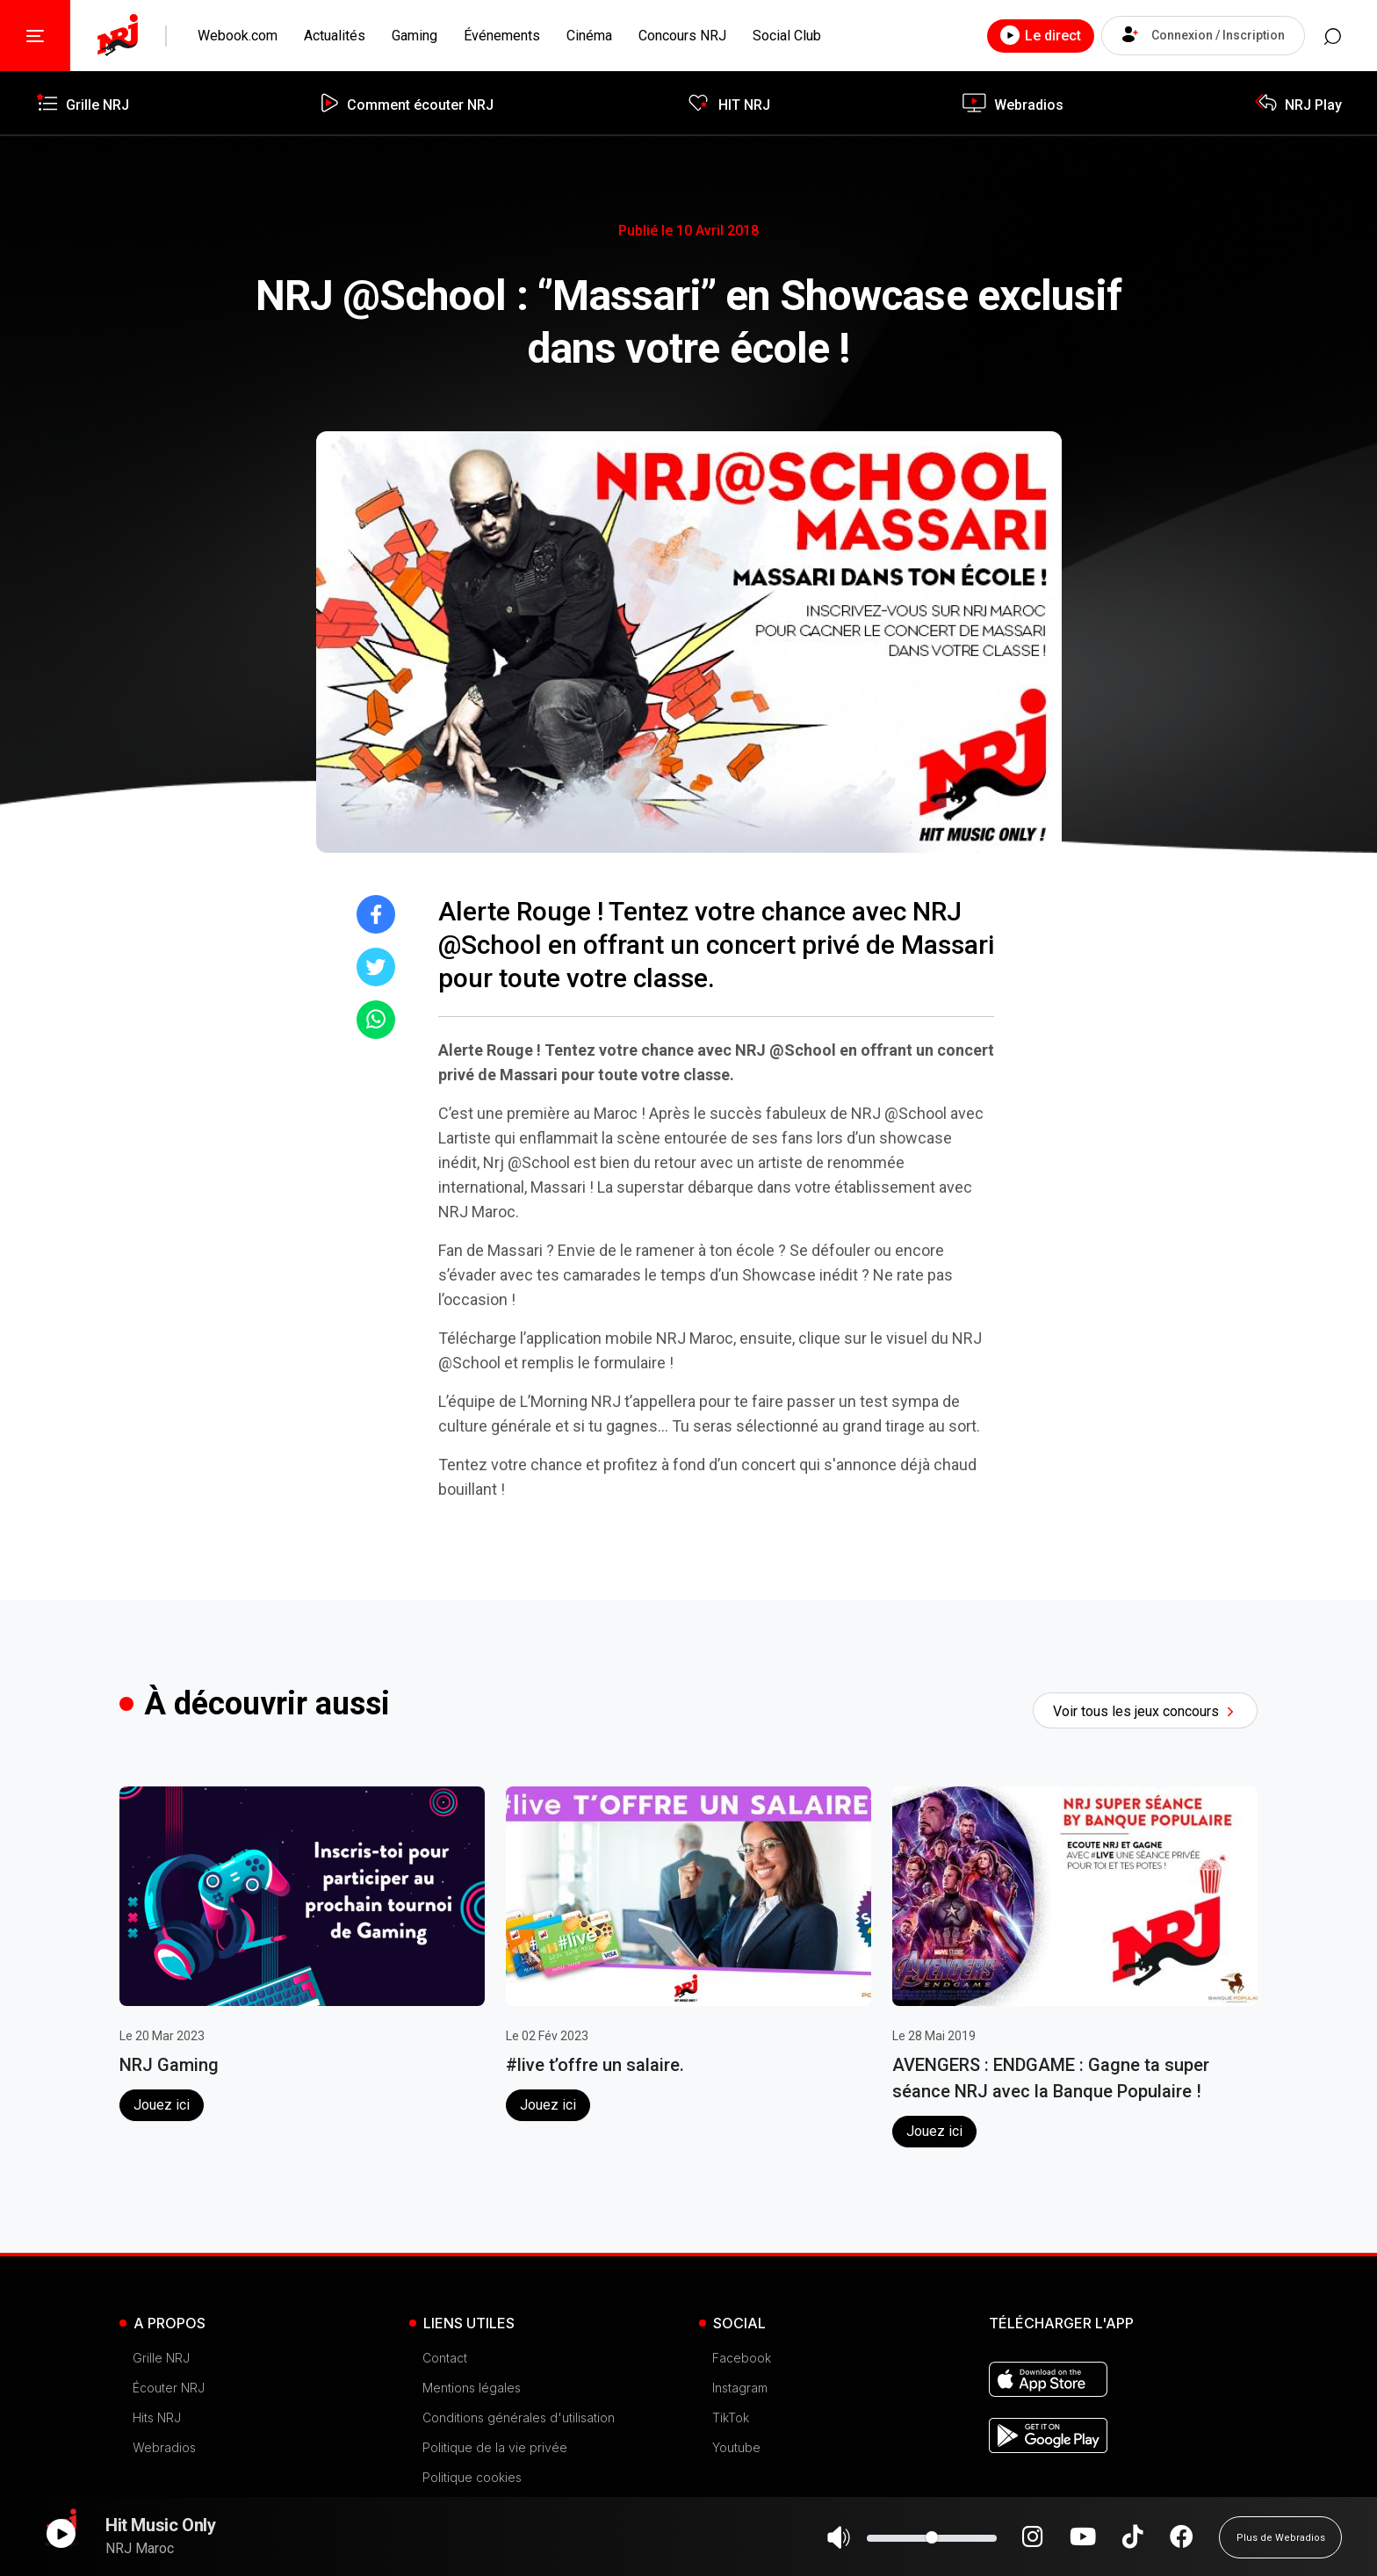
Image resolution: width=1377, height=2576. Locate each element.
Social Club (787, 35)
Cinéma (589, 35)
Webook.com (238, 35)
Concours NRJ (682, 35)
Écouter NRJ (169, 2387)
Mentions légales (471, 2387)
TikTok (730, 2417)
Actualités (334, 35)
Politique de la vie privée (494, 2447)
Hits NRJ (157, 2417)
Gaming (414, 35)
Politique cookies (472, 2477)
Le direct (1033, 35)
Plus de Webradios (1281, 2545)
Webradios (164, 2447)
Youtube (736, 2447)
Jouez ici (161, 2104)
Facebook (741, 2357)
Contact (444, 2357)
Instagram (740, 2387)
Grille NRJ (161, 2357)
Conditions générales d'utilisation (518, 2417)
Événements (502, 35)
